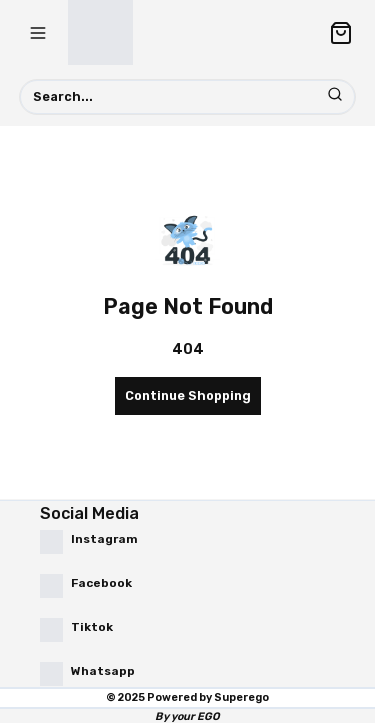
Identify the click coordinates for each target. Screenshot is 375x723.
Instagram (104, 539)
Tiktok (92, 627)
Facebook (101, 583)
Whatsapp (103, 671)
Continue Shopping (188, 395)
